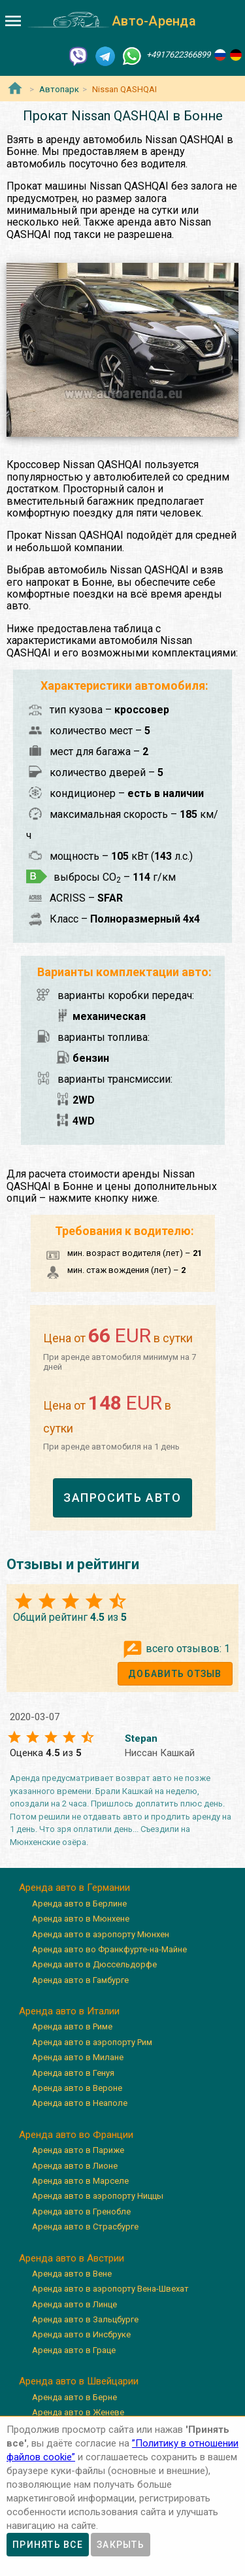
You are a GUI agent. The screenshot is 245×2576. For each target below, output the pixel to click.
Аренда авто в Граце (74, 2350)
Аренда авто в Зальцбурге (85, 2319)
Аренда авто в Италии (69, 2011)
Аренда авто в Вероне (77, 2088)
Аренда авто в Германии (74, 1887)
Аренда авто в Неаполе (79, 2103)
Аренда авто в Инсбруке (81, 2334)
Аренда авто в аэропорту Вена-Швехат (110, 2289)
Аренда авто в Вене (72, 2274)
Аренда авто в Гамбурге (80, 1980)
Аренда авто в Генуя (73, 2073)
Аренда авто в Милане (77, 2057)
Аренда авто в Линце (74, 2304)
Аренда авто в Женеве (78, 2412)
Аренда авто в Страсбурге (85, 2226)
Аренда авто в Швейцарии (79, 2381)
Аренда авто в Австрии (71, 2258)
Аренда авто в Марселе (80, 2181)
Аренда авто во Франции (76, 2135)
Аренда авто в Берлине (79, 1903)
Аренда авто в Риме (72, 2026)
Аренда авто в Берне (74, 2397)
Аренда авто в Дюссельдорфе (94, 1964)
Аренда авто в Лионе (75, 2166)
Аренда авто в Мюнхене (80, 1919)
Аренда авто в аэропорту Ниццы (97, 2196)
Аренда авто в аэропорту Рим (92, 2042)
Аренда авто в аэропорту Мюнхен (100, 1934)
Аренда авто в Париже (78, 2150)
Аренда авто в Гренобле (81, 2211)
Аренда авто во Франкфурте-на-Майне (109, 1949)
